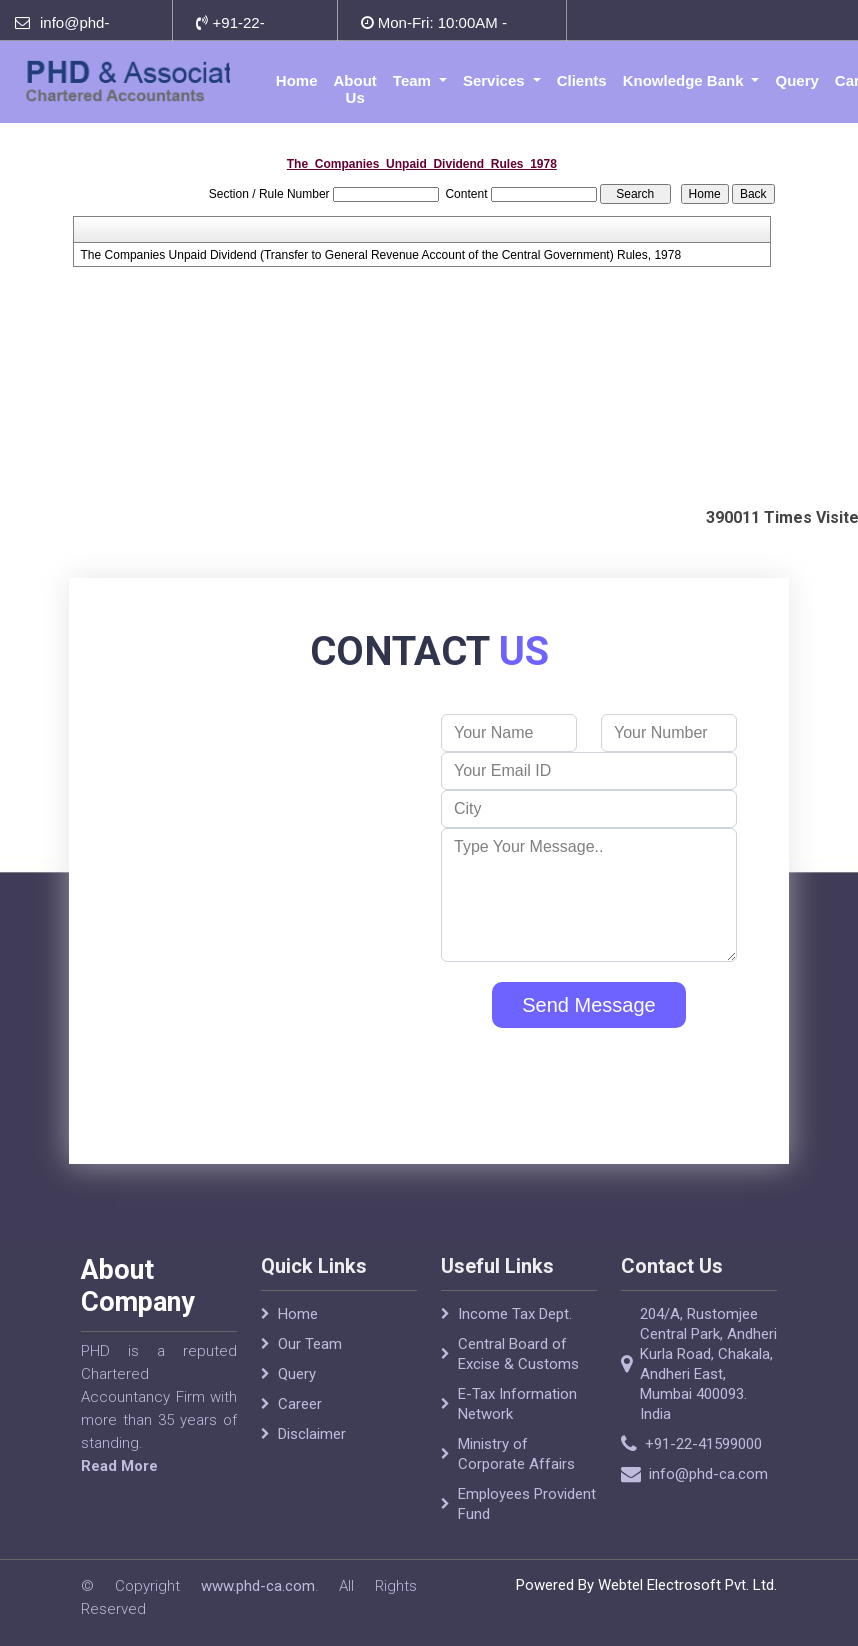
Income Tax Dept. (515, 1332)
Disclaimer (312, 1452)
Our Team (310, 1362)
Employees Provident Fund (527, 1522)
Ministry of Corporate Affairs (516, 1472)
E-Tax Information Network (517, 1422)
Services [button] (496, 80)
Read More (101, 1466)
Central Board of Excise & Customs (518, 1372)
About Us (355, 89)
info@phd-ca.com (726, 1474)
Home (297, 80)
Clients (582, 80)
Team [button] (414, 80)
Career (300, 1422)
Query (796, 80)
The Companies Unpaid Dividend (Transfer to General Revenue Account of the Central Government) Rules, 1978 (381, 255)
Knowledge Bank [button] (685, 80)
